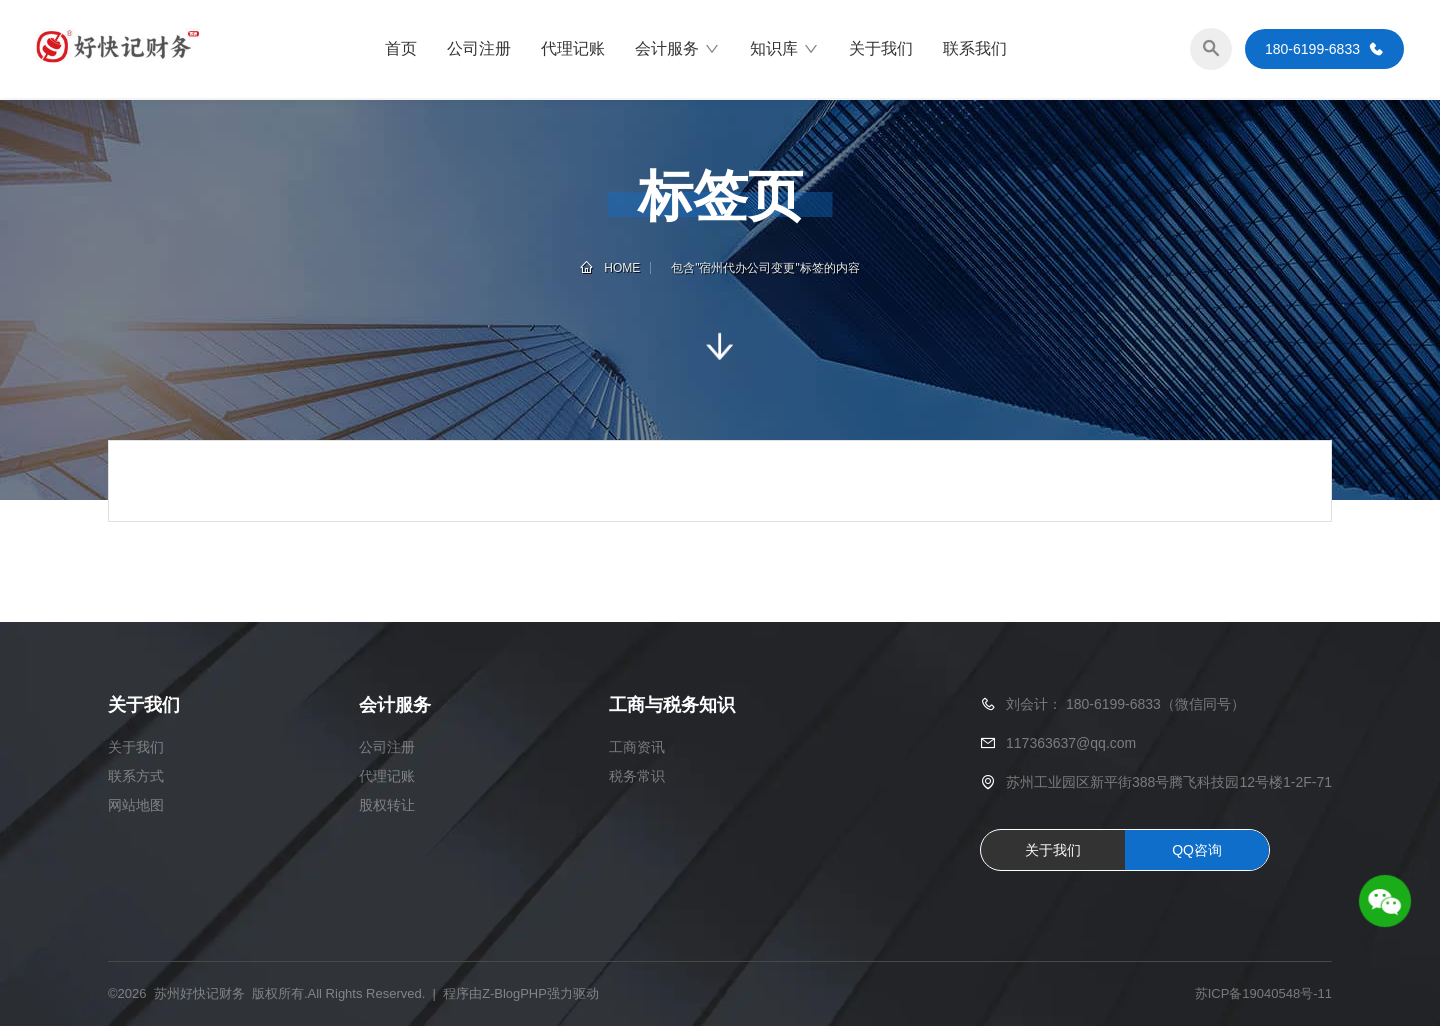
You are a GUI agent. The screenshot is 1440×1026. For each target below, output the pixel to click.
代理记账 (573, 49)
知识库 (784, 50)
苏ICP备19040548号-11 (1263, 993)
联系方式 (136, 776)
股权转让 (387, 805)
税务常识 (637, 776)
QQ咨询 (1197, 850)
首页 (401, 49)
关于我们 (881, 49)
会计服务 (677, 50)
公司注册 (479, 49)
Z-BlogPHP (514, 993)
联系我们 (975, 49)
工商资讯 (637, 747)
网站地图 (136, 805)
